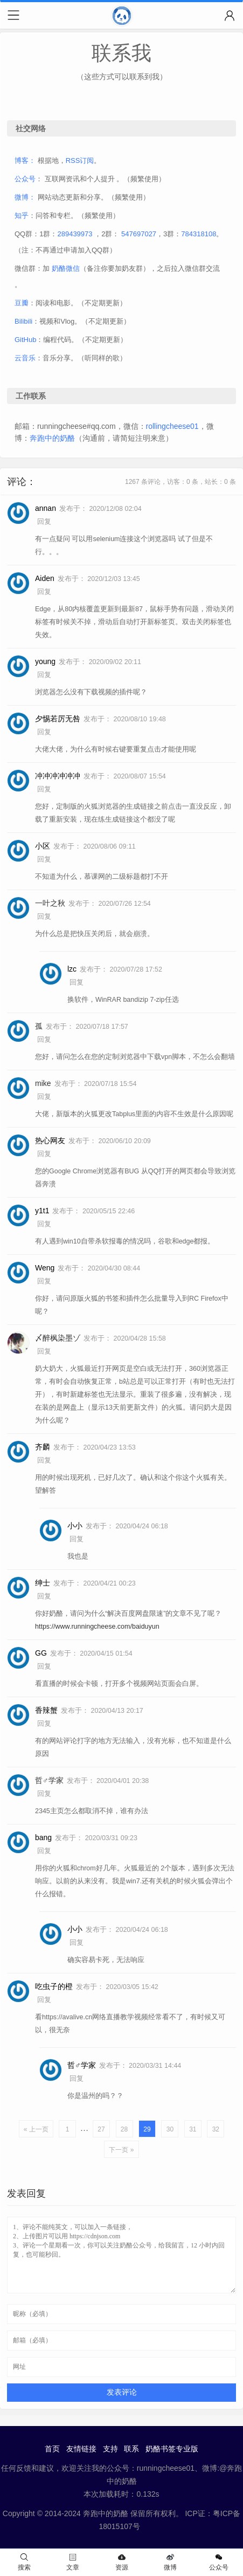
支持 (110, 2448)
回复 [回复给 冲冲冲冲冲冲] (44, 789)
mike (43, 1083)
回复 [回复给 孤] (44, 1039)
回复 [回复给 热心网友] (44, 1154)
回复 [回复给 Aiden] (44, 592)
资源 (121, 2562)
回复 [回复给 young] (44, 675)
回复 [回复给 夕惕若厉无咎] (44, 732)
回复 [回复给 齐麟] (44, 1460)
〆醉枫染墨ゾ (57, 1338)
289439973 (74, 234)
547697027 (138, 234)
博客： (25, 160)
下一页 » (121, 2150)
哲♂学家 (49, 1780)
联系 (131, 2448)
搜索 (24, 2562)
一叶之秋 (50, 903)
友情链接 (81, 2448)
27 (101, 2129)
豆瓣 (22, 303)
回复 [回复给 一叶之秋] (44, 916)
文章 (72, 2562)
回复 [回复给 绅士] (44, 1596)
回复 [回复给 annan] (44, 521)
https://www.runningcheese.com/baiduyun (97, 1626)
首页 (52, 2448)
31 (192, 2129)
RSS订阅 (80, 160)
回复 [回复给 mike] (44, 1097)
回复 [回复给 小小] (77, 1539)
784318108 (198, 234)
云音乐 (25, 358)
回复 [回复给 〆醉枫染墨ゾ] (44, 1351)
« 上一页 (36, 2129)
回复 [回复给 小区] (44, 859)
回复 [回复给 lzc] (77, 982)
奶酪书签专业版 (171, 2448)
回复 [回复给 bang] (44, 1851)
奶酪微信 (66, 268)
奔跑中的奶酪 (52, 438)
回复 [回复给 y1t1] (44, 1224)
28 (124, 2129)
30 (169, 2129)
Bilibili (23, 321)
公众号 (25, 179)
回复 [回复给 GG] (44, 1666)
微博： (25, 197)
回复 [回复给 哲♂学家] (44, 1794)
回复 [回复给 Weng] (44, 1281)
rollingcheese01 (172, 426)
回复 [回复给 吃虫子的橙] (44, 2000)
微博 (170, 2562)
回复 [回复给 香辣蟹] (44, 1723)
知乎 (22, 215)
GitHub (25, 340)
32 (215, 2129)
